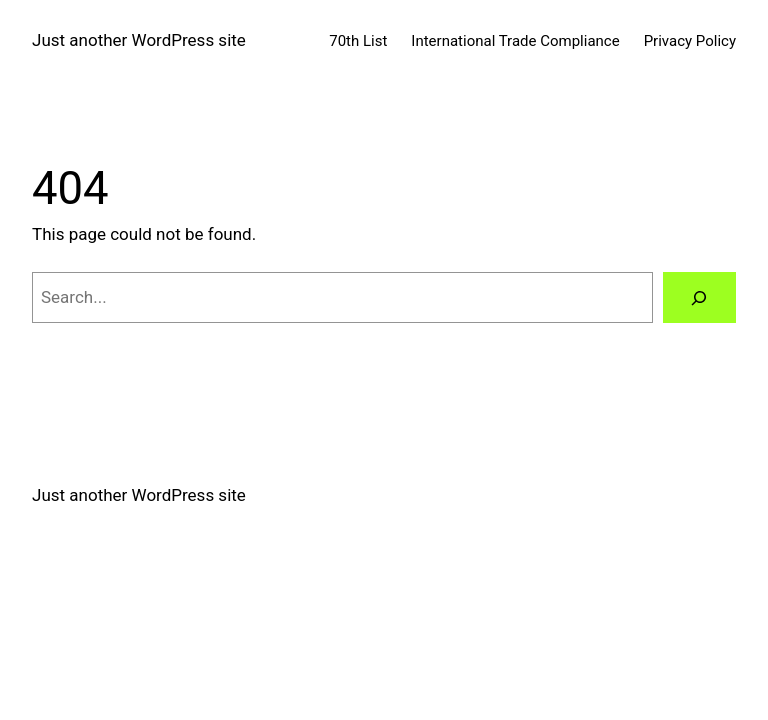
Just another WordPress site (139, 40)
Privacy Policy (690, 41)
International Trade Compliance (515, 41)
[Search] (699, 297)
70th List (358, 41)
